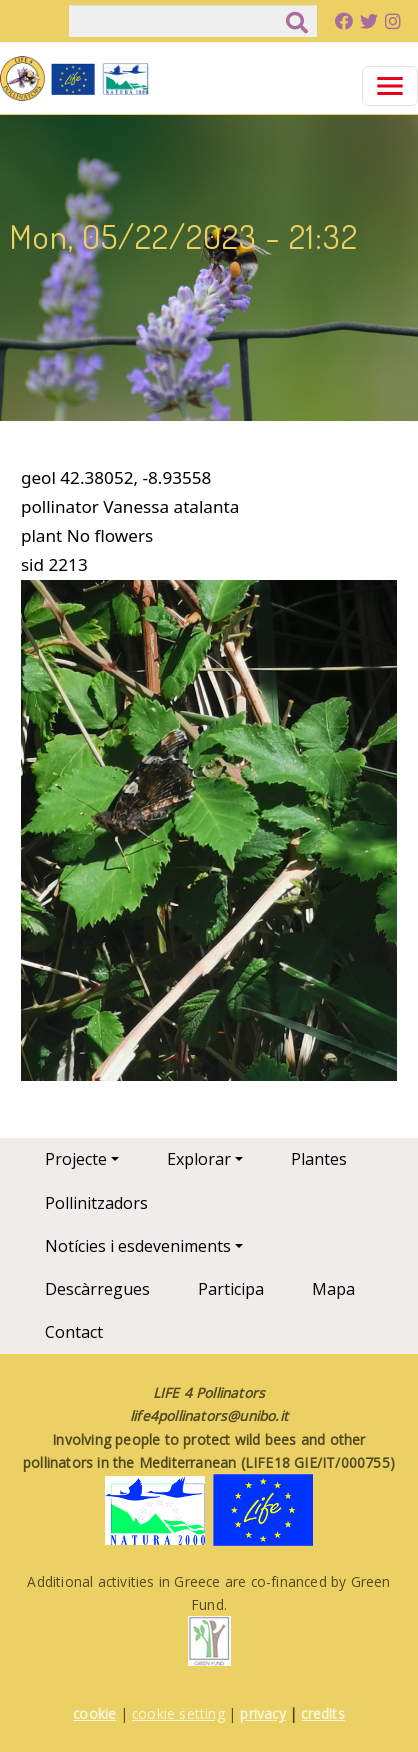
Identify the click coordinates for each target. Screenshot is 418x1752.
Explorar (199, 1159)
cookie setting (178, 1713)
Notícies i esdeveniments (138, 1246)
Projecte (76, 1159)
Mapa (333, 1289)
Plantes (319, 1159)
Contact (74, 1332)
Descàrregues (97, 1289)
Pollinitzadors (96, 1203)
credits (322, 1713)
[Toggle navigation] (390, 86)
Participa (231, 1289)
